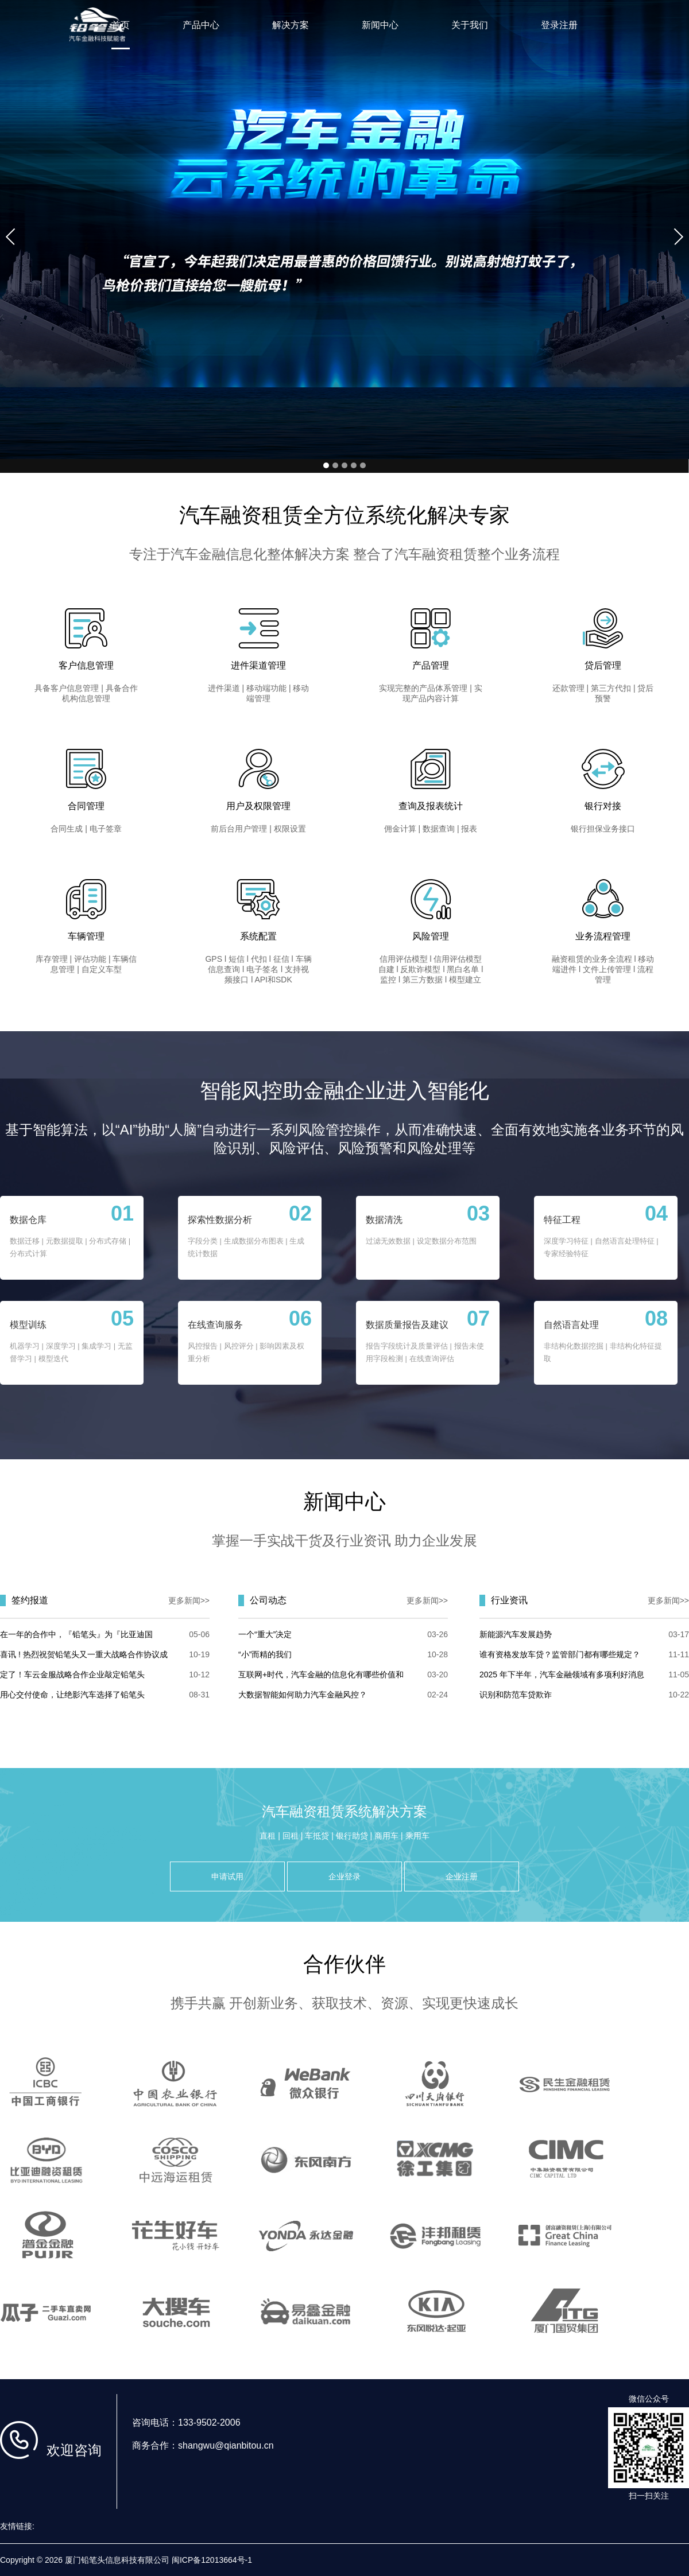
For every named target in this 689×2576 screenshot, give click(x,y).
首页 (120, 25)
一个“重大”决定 (265, 1634)
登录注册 (559, 25)
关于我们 (469, 25)
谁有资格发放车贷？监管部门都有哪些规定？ (559, 1654)
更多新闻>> (189, 1600)
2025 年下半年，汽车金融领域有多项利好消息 (561, 1674)
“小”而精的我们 (265, 1654)
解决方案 (290, 25)
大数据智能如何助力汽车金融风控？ (302, 1694)
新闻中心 (380, 25)
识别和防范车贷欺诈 (515, 1694)
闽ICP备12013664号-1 (212, 2560)
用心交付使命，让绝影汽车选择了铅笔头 (72, 1694)
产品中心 (201, 25)
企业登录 (344, 1876)
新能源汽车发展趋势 (515, 1634)
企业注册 (462, 1876)
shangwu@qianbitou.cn (226, 2445)
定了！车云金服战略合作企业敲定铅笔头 (72, 1674)
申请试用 (227, 1876)
